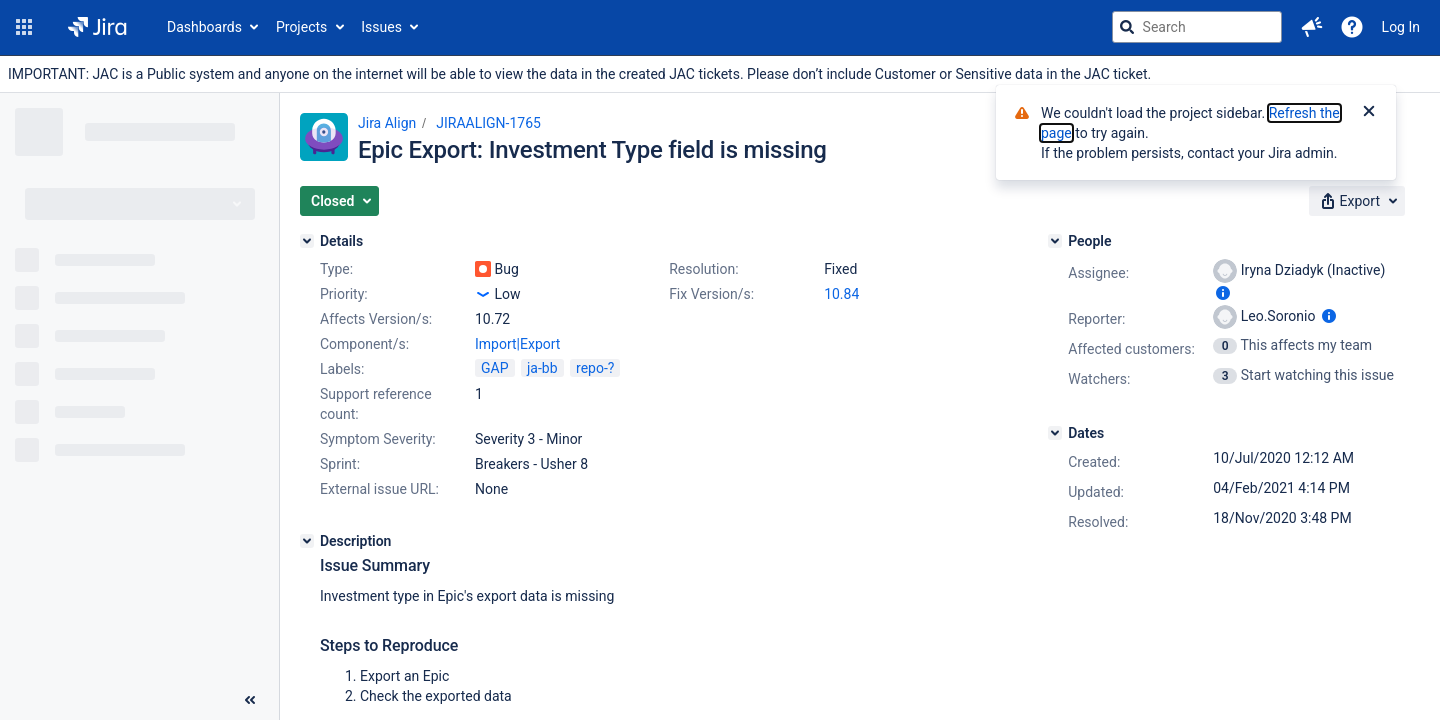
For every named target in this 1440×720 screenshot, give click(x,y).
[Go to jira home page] (97, 27)
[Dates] (1055, 433)
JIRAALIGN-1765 (488, 123)
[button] (24, 27)
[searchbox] (1197, 27)
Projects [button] (301, 27)
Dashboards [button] (204, 27)
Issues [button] (381, 27)
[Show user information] (1223, 293)
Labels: (342, 369)
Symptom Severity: (378, 439)
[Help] (1352, 27)
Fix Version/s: (711, 294)
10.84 (841, 294)
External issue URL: (379, 489)
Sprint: (340, 464)
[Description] (307, 541)
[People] (1055, 241)
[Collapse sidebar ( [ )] (250, 700)
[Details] (307, 241)
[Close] (1369, 113)
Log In (1401, 27)
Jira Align (387, 123)
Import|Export (517, 344)
